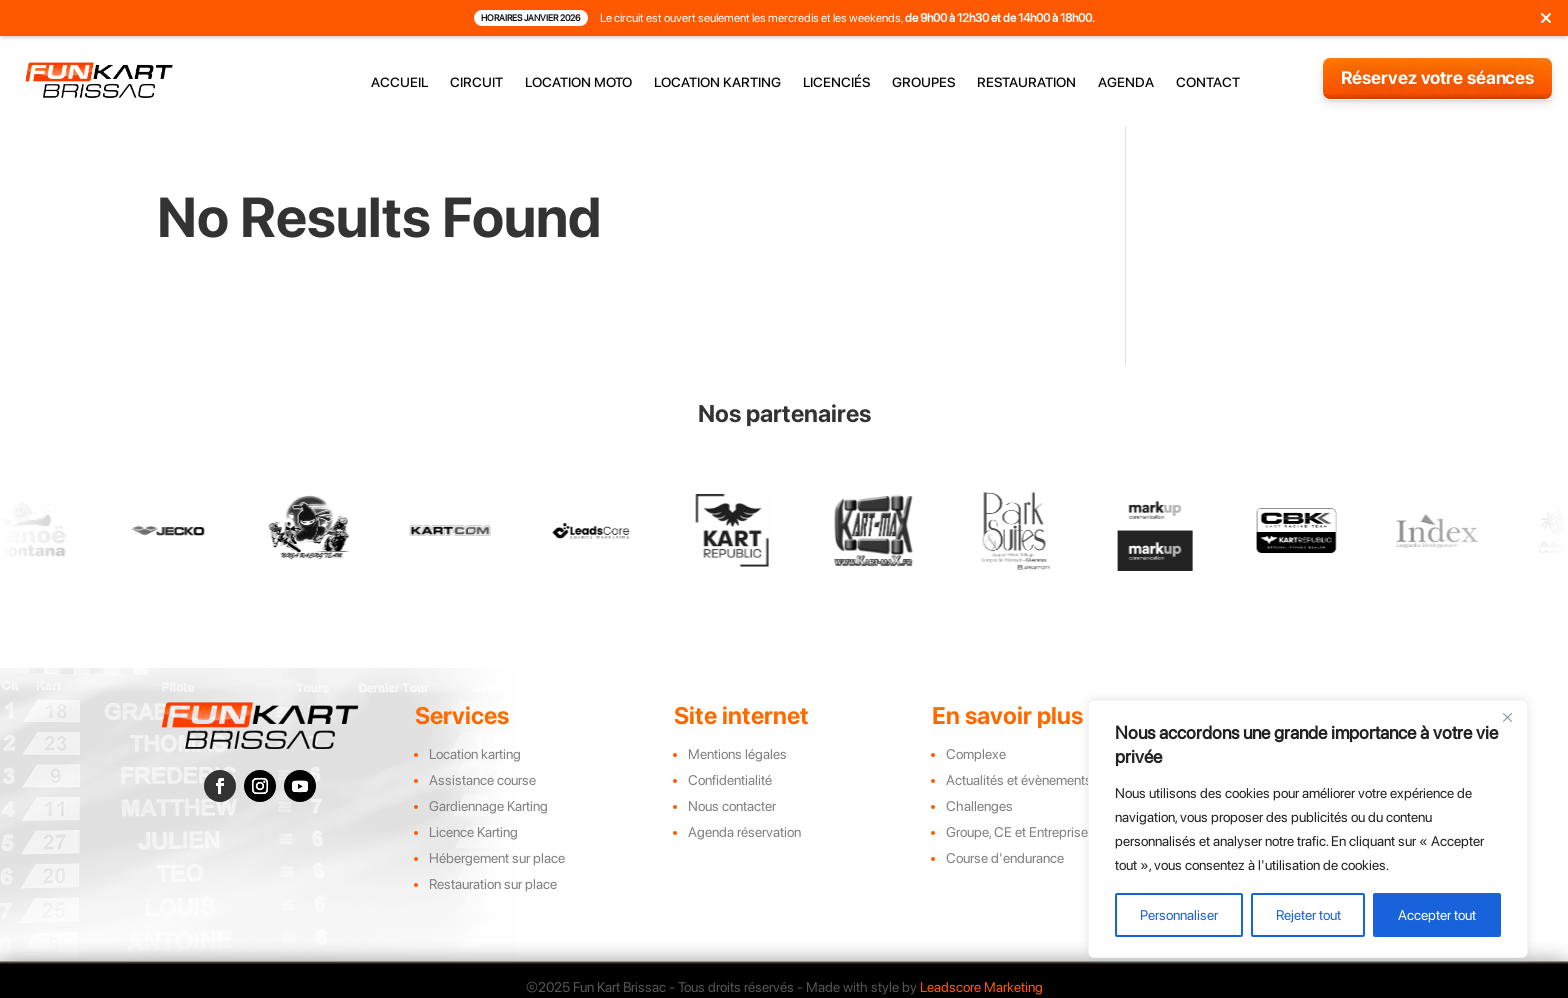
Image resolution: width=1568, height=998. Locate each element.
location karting (717, 82)
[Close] (1507, 717)
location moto (578, 82)
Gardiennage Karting (488, 806)
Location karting (475, 754)
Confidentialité (730, 780)
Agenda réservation (744, 832)
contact (1208, 82)
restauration (1026, 82)
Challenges (979, 806)
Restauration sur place (493, 884)
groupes (923, 82)
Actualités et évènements (1019, 780)
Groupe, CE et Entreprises (1020, 832)
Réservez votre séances (1438, 77)
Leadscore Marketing (981, 987)
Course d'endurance (1005, 858)
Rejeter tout (1308, 915)
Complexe (976, 754)
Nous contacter (732, 806)
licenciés (836, 82)
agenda (1126, 82)
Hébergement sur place (497, 858)
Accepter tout (1437, 915)
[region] (1308, 829)
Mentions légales (737, 754)
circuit (476, 82)
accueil (399, 82)
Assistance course (482, 780)
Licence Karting (473, 832)
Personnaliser (1179, 915)
